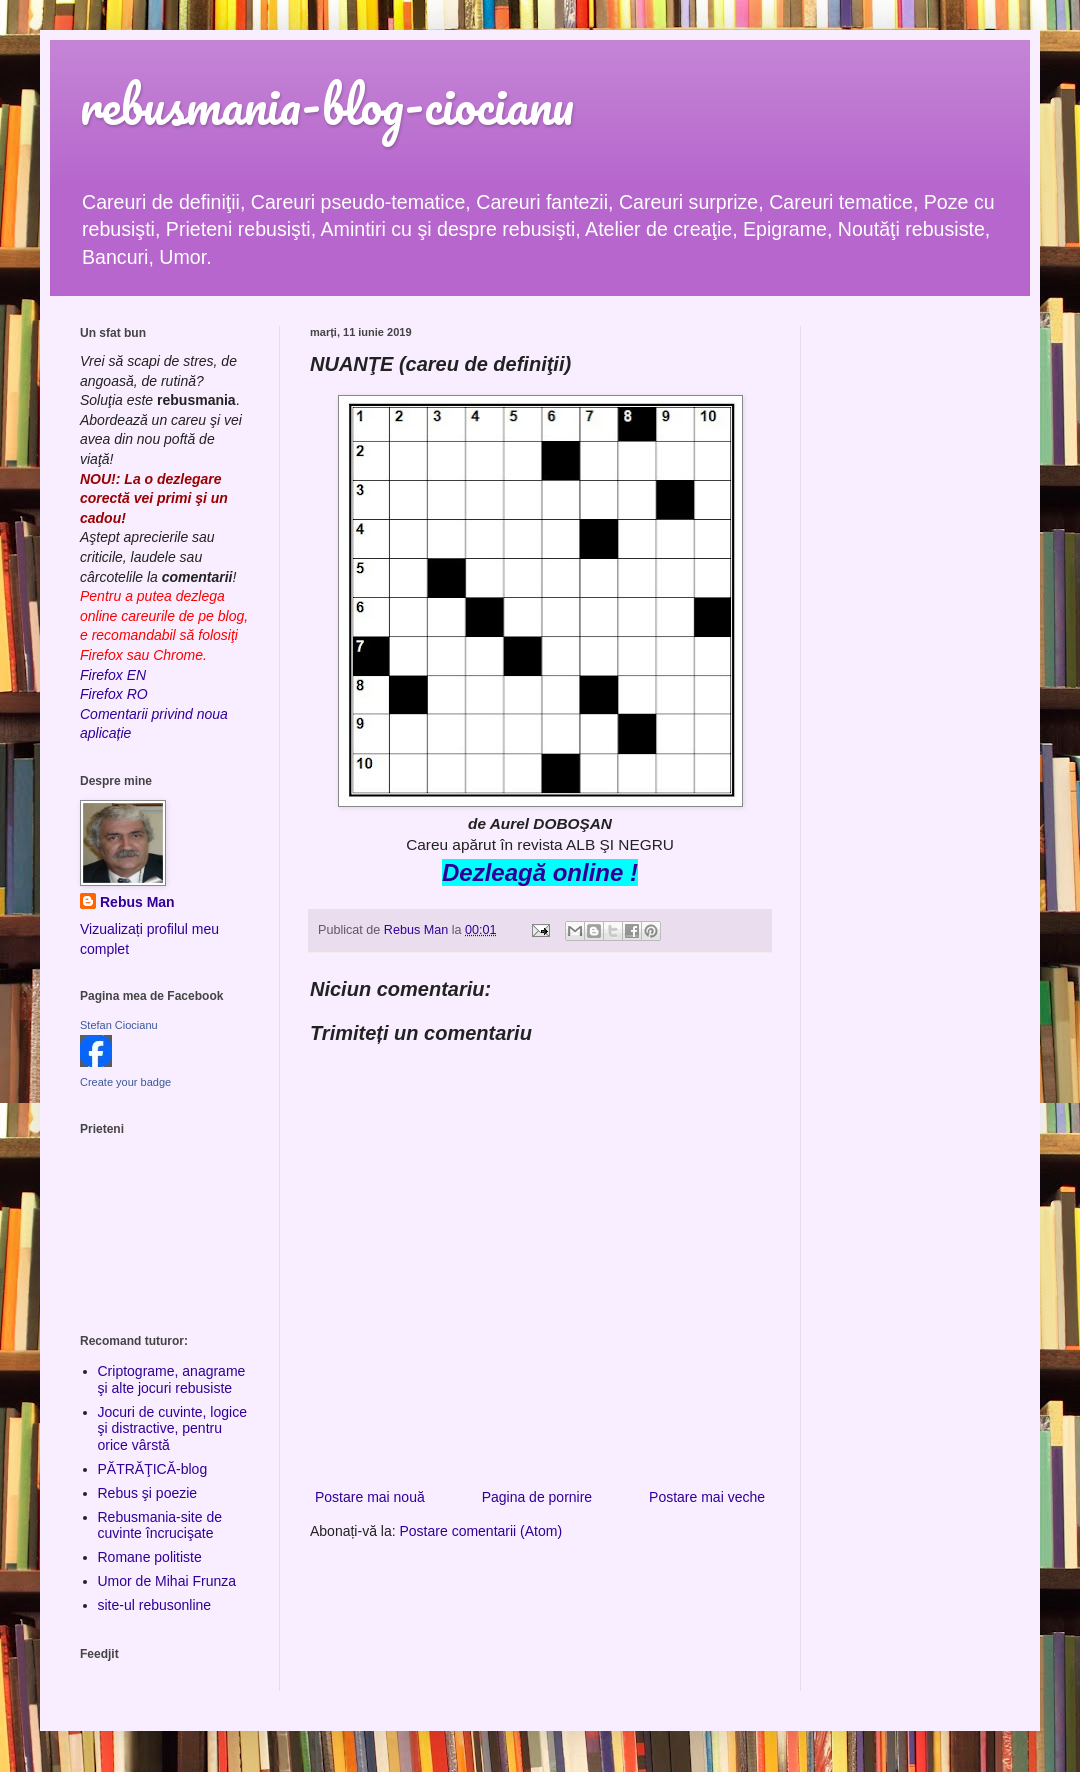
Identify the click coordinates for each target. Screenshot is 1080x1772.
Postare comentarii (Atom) (481, 1531)
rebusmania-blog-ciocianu (327, 104)
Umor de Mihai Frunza (167, 1581)
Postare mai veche (707, 1497)
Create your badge (125, 1082)
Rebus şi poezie (148, 1493)
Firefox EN (113, 675)
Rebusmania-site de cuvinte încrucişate (160, 1525)
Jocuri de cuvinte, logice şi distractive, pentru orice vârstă (172, 1429)
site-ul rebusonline (155, 1605)
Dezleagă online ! (540, 872)
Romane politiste (150, 1557)
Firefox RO (114, 694)
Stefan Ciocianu (119, 1025)
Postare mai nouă (370, 1497)
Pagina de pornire (537, 1497)
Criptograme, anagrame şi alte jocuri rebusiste (172, 1379)
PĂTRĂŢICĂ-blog (153, 1469)
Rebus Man (137, 902)
